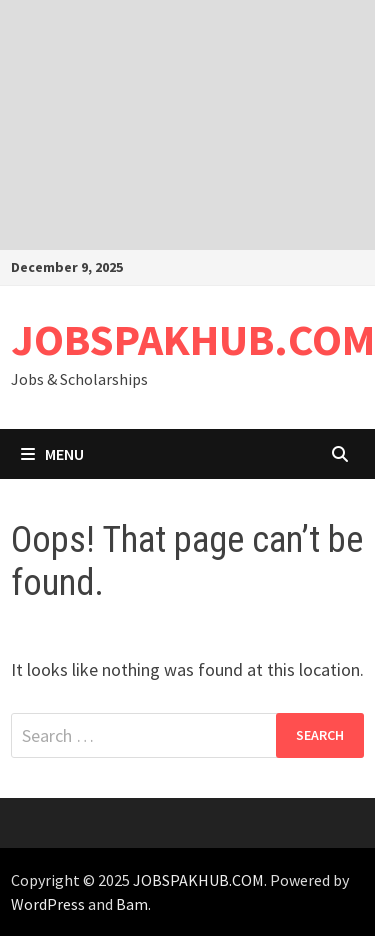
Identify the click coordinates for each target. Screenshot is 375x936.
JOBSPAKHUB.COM (193, 339)
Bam (132, 904)
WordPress (48, 904)
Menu (52, 454)
